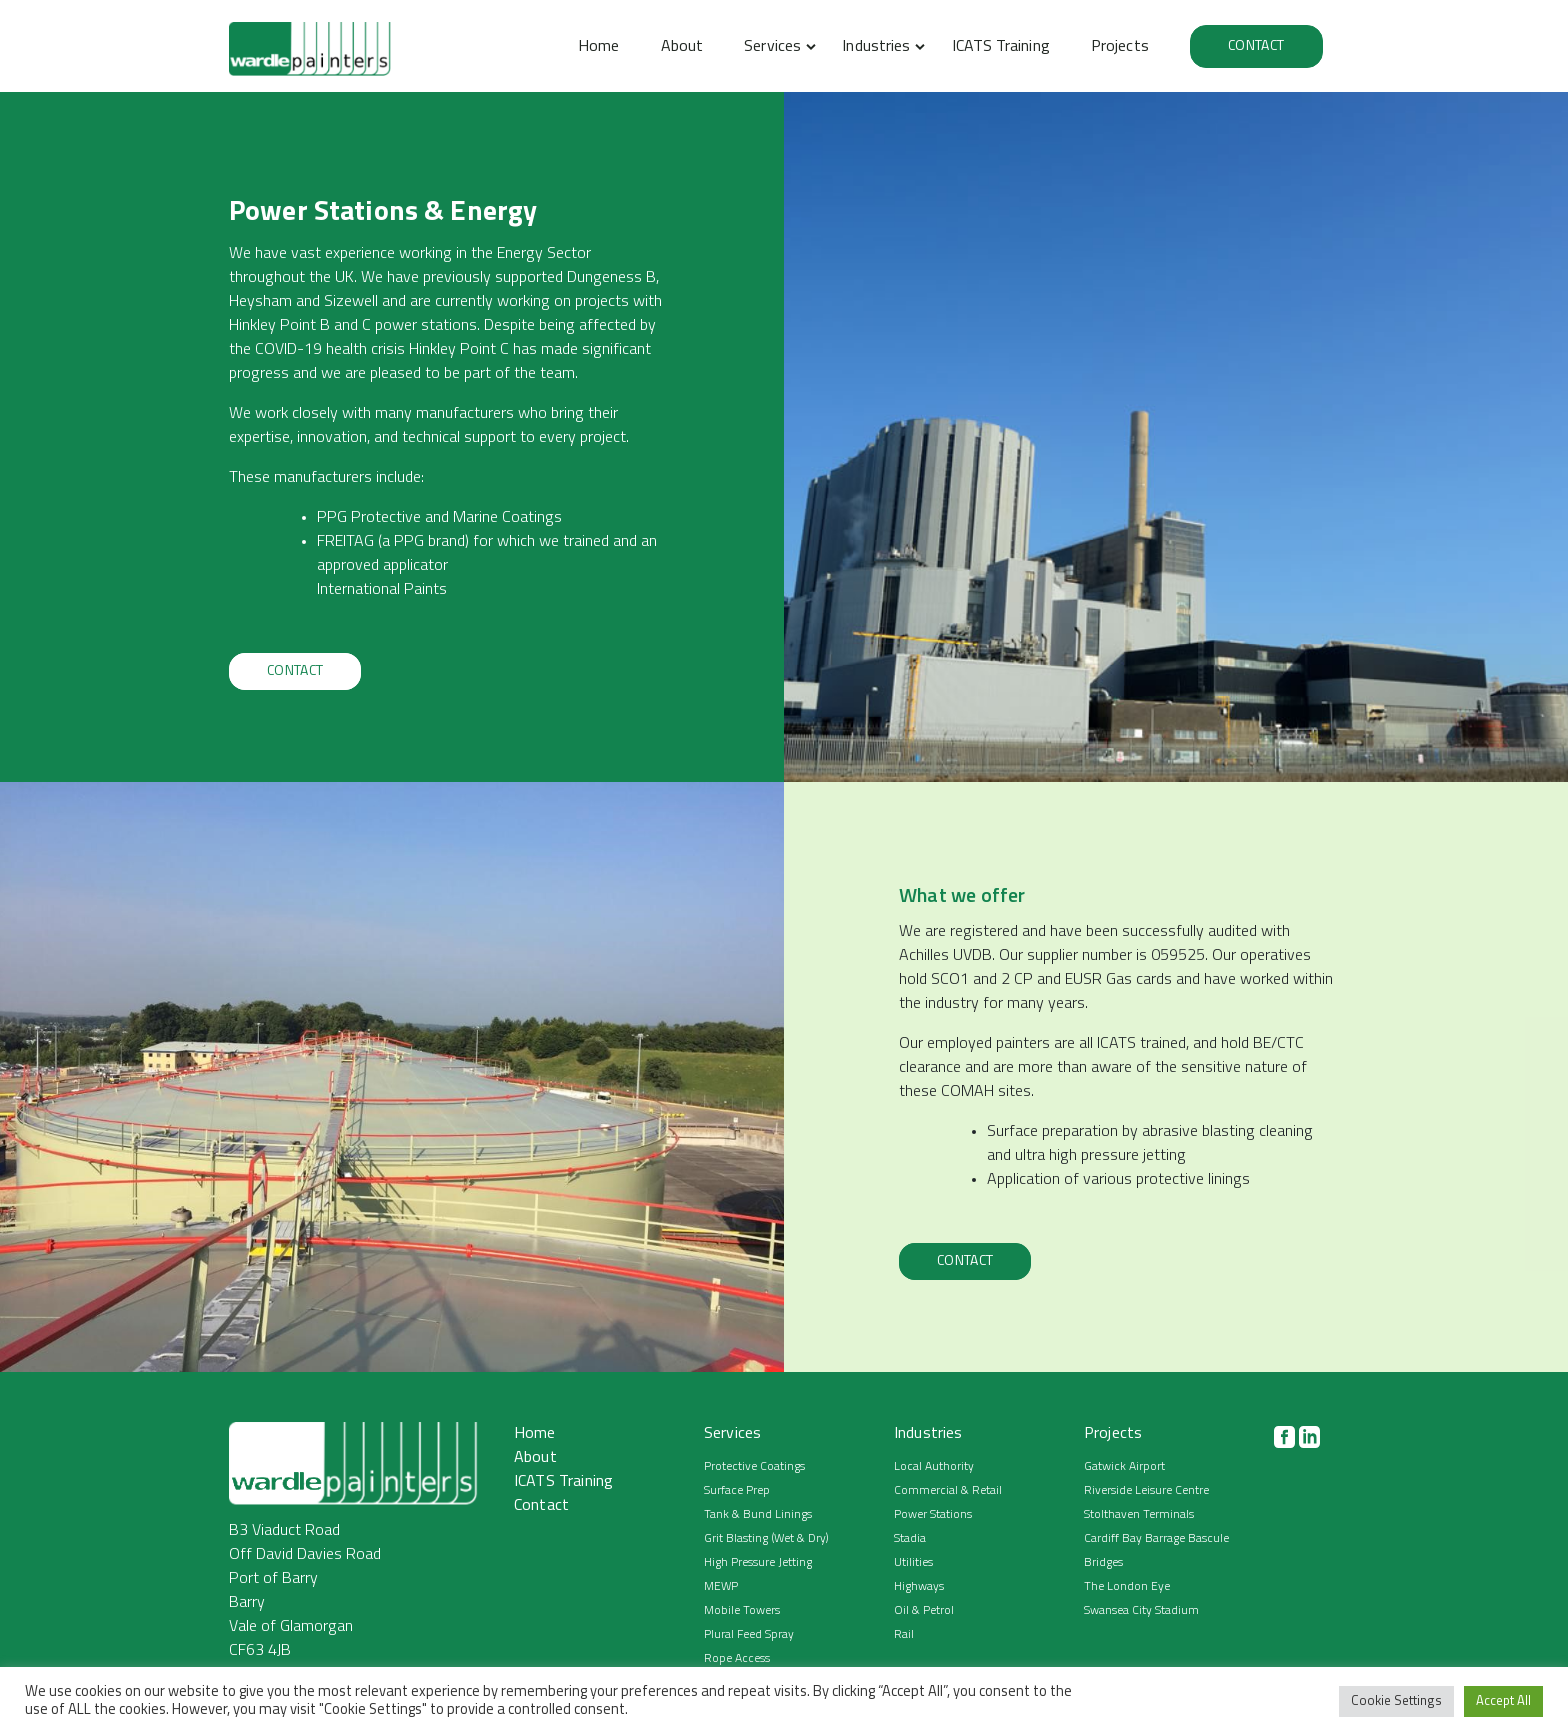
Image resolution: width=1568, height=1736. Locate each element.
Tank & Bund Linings (758, 1515)
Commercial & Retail (948, 1491)
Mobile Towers (742, 1611)
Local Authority (934, 1467)
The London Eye (1127, 1587)
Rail (904, 1635)
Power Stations (933, 1515)
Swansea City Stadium (1141, 1611)
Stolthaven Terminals (1139, 1515)
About (682, 47)
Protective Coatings (754, 1467)
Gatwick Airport (1124, 1467)
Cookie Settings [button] (1396, 1701)
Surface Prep (737, 1491)
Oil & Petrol (924, 1611)
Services (772, 47)
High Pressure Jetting (758, 1563)
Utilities (913, 1563)
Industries (876, 47)
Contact (1256, 46)
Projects (1120, 47)
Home (598, 47)
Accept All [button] (1503, 1701)
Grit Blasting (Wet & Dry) (766, 1539)
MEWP (721, 1587)
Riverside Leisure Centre (1146, 1491)
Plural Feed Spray (749, 1635)
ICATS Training (1001, 47)
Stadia (910, 1539)
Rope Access (737, 1659)
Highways (919, 1587)
